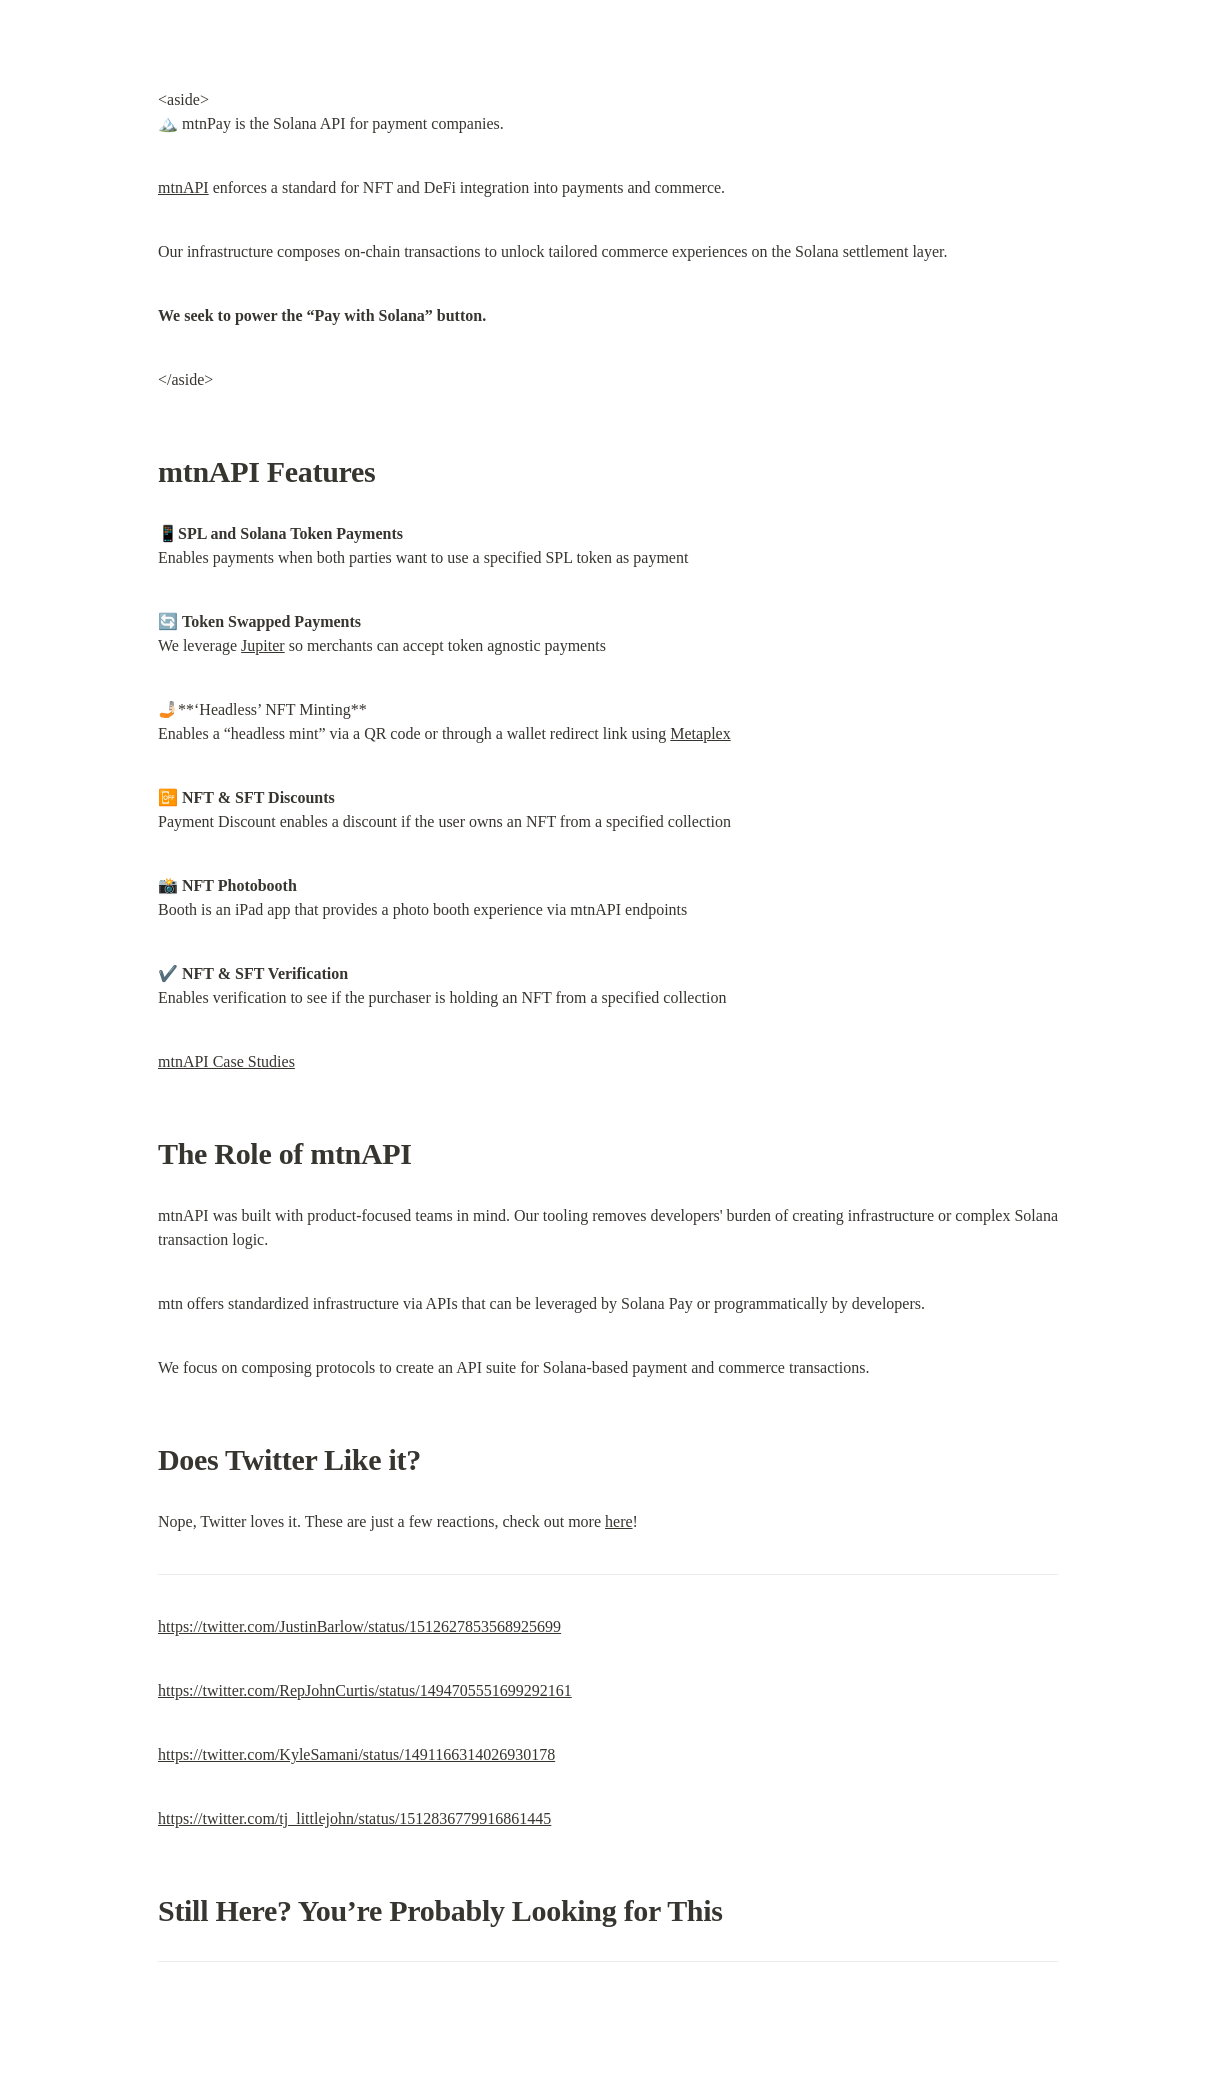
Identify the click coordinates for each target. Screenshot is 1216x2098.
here (619, 1521)
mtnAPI (183, 187)
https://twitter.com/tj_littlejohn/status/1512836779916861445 (354, 1818)
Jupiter (263, 645)
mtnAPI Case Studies (226, 1061)
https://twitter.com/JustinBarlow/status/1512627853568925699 (359, 1626)
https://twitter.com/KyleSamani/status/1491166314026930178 (356, 1754)
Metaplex (700, 733)
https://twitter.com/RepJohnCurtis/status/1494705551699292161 (365, 1690)
